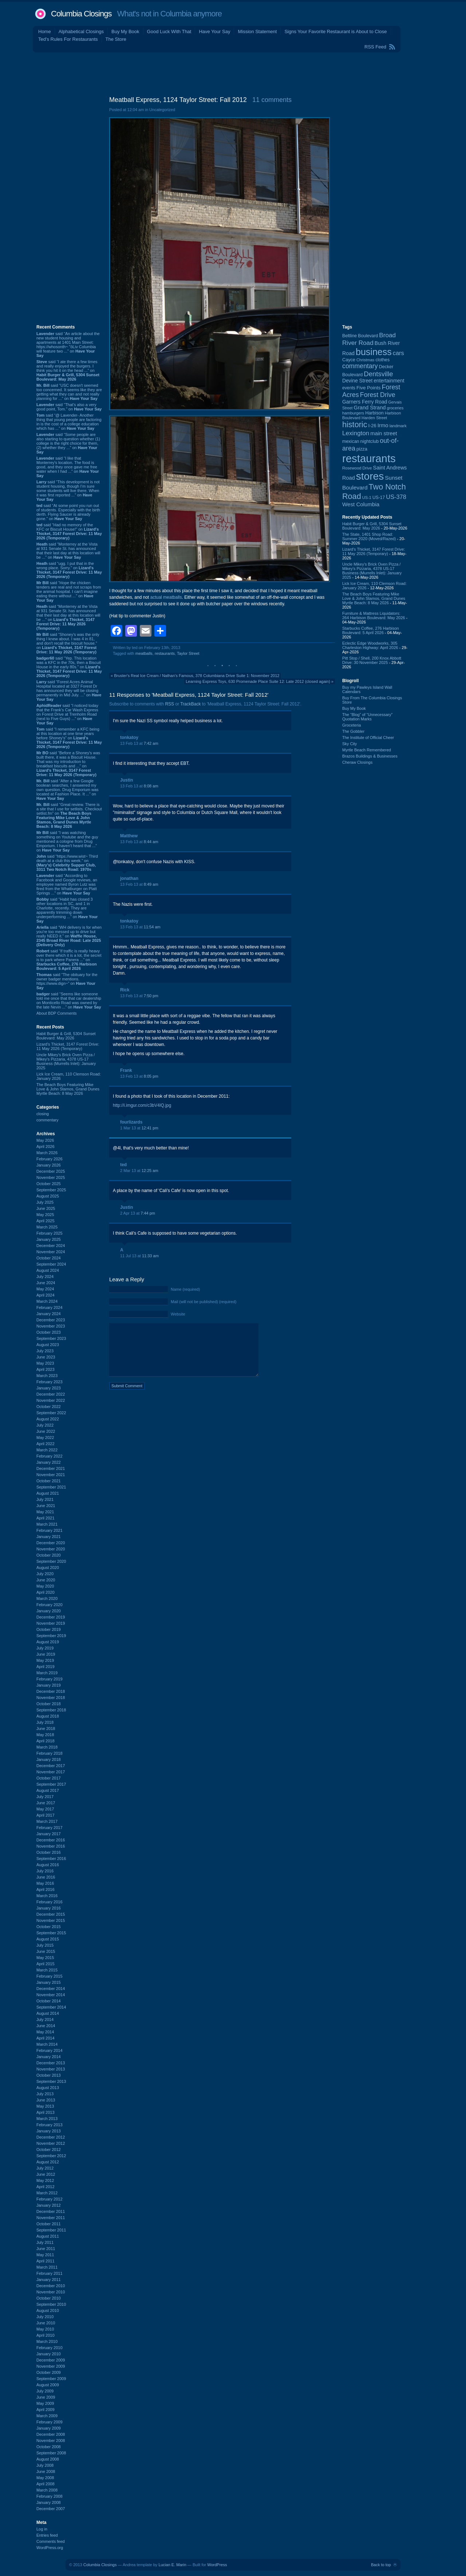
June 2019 (45, 1654)
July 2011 (45, 2242)
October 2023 (48, 1332)
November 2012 (50, 2143)
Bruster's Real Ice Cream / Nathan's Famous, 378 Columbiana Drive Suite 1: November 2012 (196, 675)
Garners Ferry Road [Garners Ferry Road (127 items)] (364, 402)
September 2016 (51, 1858)
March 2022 (47, 1450)
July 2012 (45, 2168)
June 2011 (45, 2248)
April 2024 (45, 1295)
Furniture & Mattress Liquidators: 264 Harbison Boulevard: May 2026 (373, 615)
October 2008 (48, 2447)
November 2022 (50, 1400)
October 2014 (48, 2001)
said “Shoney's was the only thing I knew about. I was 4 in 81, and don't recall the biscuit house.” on (67, 643)
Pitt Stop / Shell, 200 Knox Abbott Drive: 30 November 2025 (371, 660)
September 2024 (51, 1264)
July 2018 (45, 1722)
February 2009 (49, 2422)
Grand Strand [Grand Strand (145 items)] (370, 407)
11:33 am (150, 1256)
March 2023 (47, 1375)
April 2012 (45, 2186)
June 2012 (45, 2174)
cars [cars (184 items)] (398, 353)
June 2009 (45, 2397)
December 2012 (50, 2137)
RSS (169, 704)
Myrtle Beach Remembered (366, 750)
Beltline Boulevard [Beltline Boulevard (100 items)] (360, 335)
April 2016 (45, 1889)
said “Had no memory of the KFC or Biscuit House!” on (69, 531)
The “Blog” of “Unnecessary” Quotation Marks (367, 716)
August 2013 (47, 2087)
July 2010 (45, 2317)
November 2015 (50, 1920)
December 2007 (50, 2508)
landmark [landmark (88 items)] (398, 426)
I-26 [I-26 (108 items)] (372, 425)
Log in (41, 2529)
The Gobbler (353, 731)
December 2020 (50, 1543)
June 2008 (45, 2471)
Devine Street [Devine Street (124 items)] (357, 381)
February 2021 (49, 1530)
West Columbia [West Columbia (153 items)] (360, 504)
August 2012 (47, 2162)
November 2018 (50, 1697)
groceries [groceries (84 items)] (395, 408)
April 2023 (45, 1369)
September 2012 (51, 2156)
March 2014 (47, 2044)
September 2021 (51, 1487)
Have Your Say (214, 31)
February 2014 (49, 2050)
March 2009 (47, 2416)
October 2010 (48, 2298)
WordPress (217, 2565)
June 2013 (45, 2100)
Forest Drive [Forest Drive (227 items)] (377, 394)
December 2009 (50, 2360)
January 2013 (48, 2131)
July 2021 (45, 1499)
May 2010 (45, 2329)
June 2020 (45, 1580)
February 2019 (49, 1679)
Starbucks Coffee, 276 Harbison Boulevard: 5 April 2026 (370, 630)
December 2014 (50, 1988)
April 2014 (45, 2038)
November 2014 (50, 1995)
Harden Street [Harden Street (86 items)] (374, 418)
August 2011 (47, 2236)
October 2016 (48, 1852)
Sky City (349, 744)
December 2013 (50, 2063)
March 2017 (47, 1821)
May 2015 (45, 1957)
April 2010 (45, 2335)
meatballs (144, 653)
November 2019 (50, 1623)
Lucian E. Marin (172, 2565)
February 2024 (49, 1307)
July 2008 (45, 2465)
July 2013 (45, 2094)
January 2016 (48, 1908)
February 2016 (49, 1902)
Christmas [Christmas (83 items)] (365, 360)
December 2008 (50, 2434)
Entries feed (47, 2535)
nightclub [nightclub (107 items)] (369, 441)
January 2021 (48, 1536)
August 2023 (47, 1344)
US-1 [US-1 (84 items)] (366, 497)
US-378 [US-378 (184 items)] (396, 496)
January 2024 (48, 1313)
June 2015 (45, 1951)
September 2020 (51, 1561)
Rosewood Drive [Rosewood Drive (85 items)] (357, 468)
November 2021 (50, 1474)
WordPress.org (49, 2547)
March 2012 (47, 2193)
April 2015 (45, 1964)
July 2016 (45, 1871)
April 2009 (45, 2409)
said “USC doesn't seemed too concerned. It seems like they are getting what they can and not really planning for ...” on (69, 392)
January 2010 (48, 2354)
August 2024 (47, 1270)
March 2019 (47, 1673)
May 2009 (45, 2403)
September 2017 (51, 1784)
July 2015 (45, 1945)
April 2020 (45, 1592)
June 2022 (45, 1431)
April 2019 (45, 1666)
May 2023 (45, 1363)
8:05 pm (151, 1076)
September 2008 (51, 2453)
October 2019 (48, 1629)
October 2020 (48, 1555)
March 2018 (47, 1747)
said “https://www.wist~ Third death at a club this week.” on (67, 863)
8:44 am (151, 841)
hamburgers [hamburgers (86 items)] (353, 413)
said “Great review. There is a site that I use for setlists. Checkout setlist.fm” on (69, 815)
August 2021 (47, 1493)
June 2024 (45, 1283)
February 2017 (49, 1827)
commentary (47, 1120)
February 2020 (49, 1604)
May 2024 (45, 1289)
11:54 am (152, 927)
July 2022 (45, 1425)
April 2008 (45, 2484)
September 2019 (51, 1635)
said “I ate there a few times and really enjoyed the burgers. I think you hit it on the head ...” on (67, 370)
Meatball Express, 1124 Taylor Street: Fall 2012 (178, 99)
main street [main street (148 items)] (383, 433)
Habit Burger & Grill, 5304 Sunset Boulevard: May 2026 (66, 1035)
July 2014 (45, 2019)
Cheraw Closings (357, 762)
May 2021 (45, 1512)
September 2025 (51, 1190)
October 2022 (48, 1406)
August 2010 (47, 2310)
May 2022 (45, 1437)
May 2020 (45, 1586)
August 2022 (47, 1419)
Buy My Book (125, 31)
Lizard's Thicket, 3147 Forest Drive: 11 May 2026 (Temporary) (67, 1046)
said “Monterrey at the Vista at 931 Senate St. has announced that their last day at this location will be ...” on (68, 550)
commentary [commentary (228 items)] (360, 366)
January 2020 (48, 1611)
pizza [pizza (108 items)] (361, 449)
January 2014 (48, 2056)
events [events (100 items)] (348, 387)
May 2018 (45, 1735)
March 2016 (47, 1895)
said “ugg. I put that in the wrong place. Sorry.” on (69, 570)
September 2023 (51, 1338)
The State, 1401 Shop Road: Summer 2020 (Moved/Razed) (369, 536)
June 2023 (45, 1357)
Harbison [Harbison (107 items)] (374, 413)
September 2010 (51, 2304)
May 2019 (45, 1660)
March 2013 (47, 2118)
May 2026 (45, 1140)
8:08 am (151, 786)
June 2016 (45, 1877)
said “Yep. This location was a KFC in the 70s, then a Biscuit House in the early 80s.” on (69, 667)
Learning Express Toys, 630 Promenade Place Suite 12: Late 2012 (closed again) (258, 681)
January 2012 (48, 2205)
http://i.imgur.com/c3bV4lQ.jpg (142, 1105)
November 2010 (50, 2292)
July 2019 (45, 1648)
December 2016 (50, 1840)
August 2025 (47, 1196)
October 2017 (48, 1778)
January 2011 (48, 2279)
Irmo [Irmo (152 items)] (383, 425)
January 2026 (48, 1165)
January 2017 (48, 1834)
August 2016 (47, 1865)
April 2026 (45, 1146)
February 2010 (49, 2347)
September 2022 (51, 1413)
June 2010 (45, 2323)
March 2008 (47, 2490)
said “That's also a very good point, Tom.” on (69, 406)
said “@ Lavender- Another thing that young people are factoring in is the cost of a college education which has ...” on (69, 421)
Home (44, 31)
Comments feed (50, 2541)
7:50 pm (151, 996)
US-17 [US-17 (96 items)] (378, 497)
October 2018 (48, 1704)
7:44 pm (148, 1213)
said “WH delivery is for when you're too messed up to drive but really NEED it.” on (69, 936)
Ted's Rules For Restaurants (68, 39)
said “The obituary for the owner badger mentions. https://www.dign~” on (67, 981)
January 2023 (48, 1388)
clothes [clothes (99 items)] (382, 359)
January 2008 (48, 2502)
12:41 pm (150, 1128)
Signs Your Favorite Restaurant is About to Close (335, 31)
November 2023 (50, 1326)
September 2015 (51, 1933)
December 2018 (50, 1691)
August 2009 (47, 2385)
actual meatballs (166, 597)
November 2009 (50, 2366)
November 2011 (50, 2217)
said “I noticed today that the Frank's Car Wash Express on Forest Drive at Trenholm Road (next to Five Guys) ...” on (67, 714)
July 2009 (45, 2391)
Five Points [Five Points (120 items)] (368, 387)
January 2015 (48, 1982)
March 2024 (47, 1301)
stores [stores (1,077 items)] (370, 476)
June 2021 (45, 1505)
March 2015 (47, 1970)
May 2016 (45, 1883)
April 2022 (45, 1444)
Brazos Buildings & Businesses (370, 756)
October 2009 (48, 2372)
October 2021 (48, 1481)
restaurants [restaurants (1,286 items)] (369, 458)
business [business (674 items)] (374, 352)
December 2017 (50, 1765)
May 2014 (45, 2032)
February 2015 (49, 1976)
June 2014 (45, 2026)
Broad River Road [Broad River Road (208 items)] (369, 338)
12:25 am (150, 1170)
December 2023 (50, 1320)
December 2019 (50, 1617)
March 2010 (47, 2341)
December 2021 (50, 1468)
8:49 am (151, 884)
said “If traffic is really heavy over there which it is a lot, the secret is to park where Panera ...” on (69, 960)
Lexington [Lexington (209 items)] (355, 433)
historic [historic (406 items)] (354, 424)
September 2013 (51, 2081)
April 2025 (45, 1221)
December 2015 (50, 1914)
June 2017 (45, 1803)
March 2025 (47, 1227)
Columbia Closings (81, 13)
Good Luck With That (169, 31)
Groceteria (351, 725)
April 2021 (45, 1518)
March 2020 (47, 1598)
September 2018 (51, 1710)
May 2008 (45, 2477)
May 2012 (45, 2180)
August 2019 (47, 1642)
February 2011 (49, 2273)
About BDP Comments (56, 1013)
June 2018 (45, 1728)
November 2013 (50, 2069)
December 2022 (50, 1394)
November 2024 (50, 1252)
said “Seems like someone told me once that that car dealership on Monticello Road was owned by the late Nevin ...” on (68, 1000)
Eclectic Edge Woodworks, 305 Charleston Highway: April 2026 (370, 645)
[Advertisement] (233, 72)
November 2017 (50, 1772)
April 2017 (45, 1815)
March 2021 (47, 1524)
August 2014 (47, 2013)
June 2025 (45, 1208)
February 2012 (49, 2199)
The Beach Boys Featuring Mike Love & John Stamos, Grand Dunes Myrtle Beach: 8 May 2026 (67, 1089)
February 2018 (49, 1753)
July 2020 (45, 1574)
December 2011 (50, 2211)
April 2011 (45, 2261)
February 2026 (49, 1159)
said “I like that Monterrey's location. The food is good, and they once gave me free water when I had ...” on (67, 467)
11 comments (272, 99)
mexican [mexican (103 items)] (350, 441)
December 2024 (50, 1245)
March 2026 (47, 1153)
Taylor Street (188, 653)
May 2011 (45, 2255)
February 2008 (49, 2496)
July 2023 (45, 1351)
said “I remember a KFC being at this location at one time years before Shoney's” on (69, 738)
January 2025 (48, 1239)
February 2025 (49, 1233)
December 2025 (50, 1171)
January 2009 (48, 2428)
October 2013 (48, 2075)
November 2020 (50, 1549)
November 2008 (50, 2440)
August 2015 (47, 1939)
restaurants (165, 653)
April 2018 (45, 1741)
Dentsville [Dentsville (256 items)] (378, 374)
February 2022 (49, 1456)
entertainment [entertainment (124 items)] (389, 381)
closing (42, 1114)
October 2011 (48, 2224)
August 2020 (47, 1567)
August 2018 (47, 1716)
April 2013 (45, 2112)
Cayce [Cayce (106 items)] (348, 359)
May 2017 (45, 1809)
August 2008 (47, 2459)
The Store (116, 39)
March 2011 (47, 2267)
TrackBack (190, 704)
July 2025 (45, 1202)
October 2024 (48, 1258)
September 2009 (51, 2378)
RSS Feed (375, 47)
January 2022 (48, 1462)
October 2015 (48, 1926)
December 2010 (50, 2286)
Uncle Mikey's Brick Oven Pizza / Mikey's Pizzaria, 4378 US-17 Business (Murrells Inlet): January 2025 (66, 1061)
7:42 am (151, 743)
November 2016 (50, 1846)
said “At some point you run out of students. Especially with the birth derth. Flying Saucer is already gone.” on (68, 512)
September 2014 (51, 2007)
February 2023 (49, 1382)
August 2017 (47, 1790)
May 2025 (45, 1214)
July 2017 (45, 1796)
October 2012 (48, 2149)
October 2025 (48, 1183)
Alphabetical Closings (81, 31)
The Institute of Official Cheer (368, 737)
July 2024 (45, 1276)
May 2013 (45, 2106)
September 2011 (51, 2230)
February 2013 (49, 2125)
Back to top (381, 2565)
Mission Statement (257, 31)
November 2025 (50, 1177)
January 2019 (48, 1685)
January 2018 (48, 1759)
